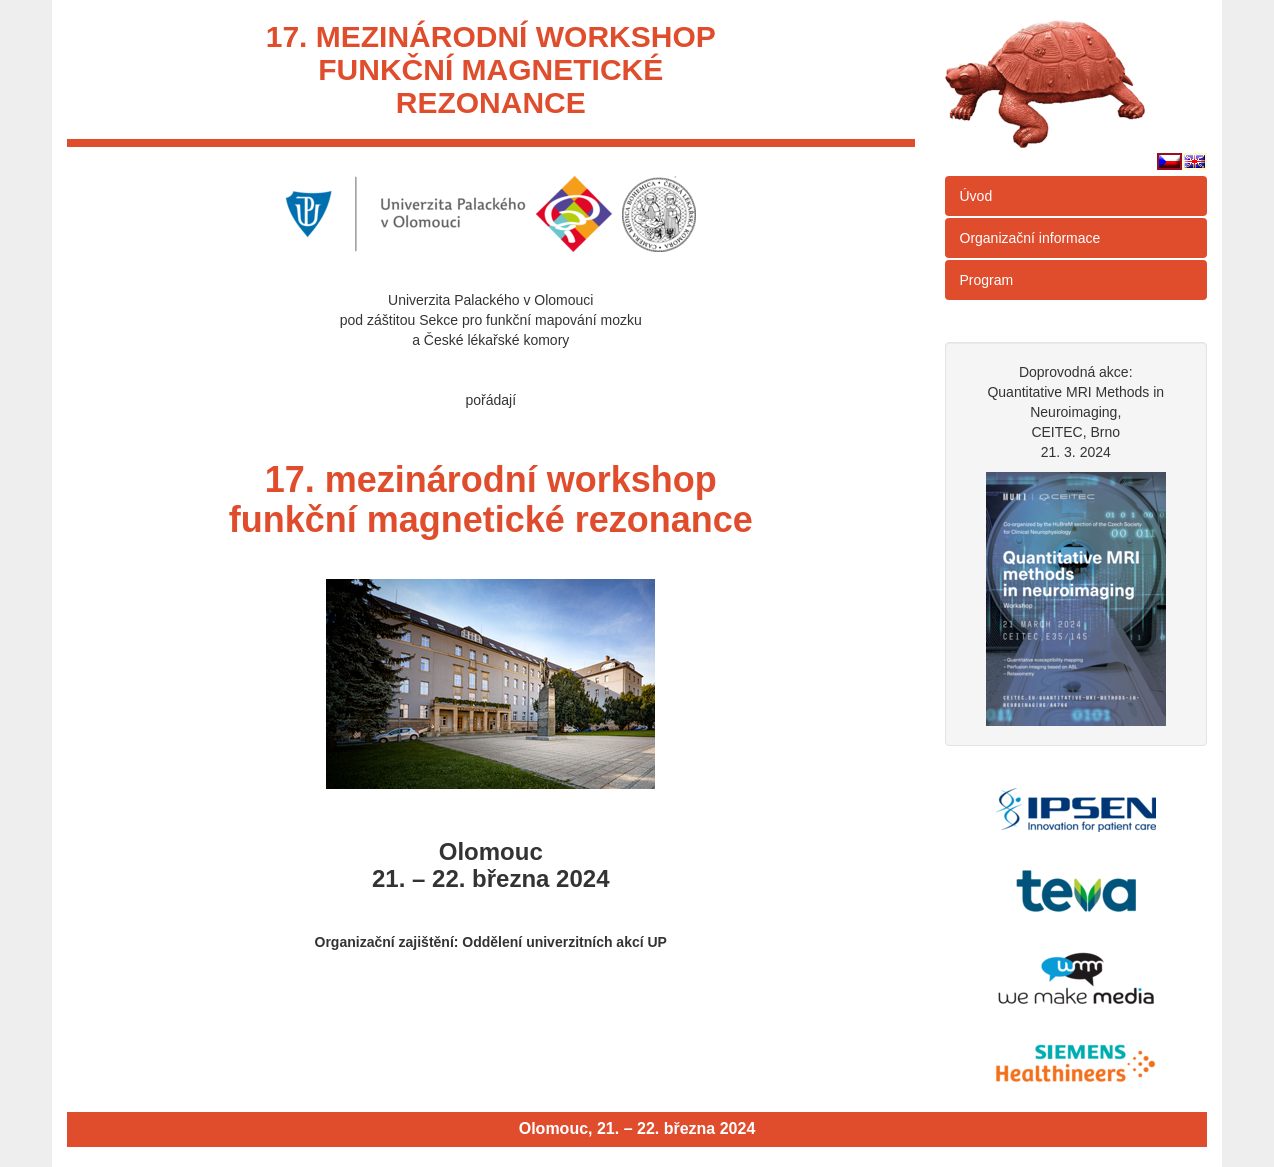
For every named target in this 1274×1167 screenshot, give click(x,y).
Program (987, 280)
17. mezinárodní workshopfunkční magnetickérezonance (491, 69)
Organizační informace (1030, 238)
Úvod (976, 196)
